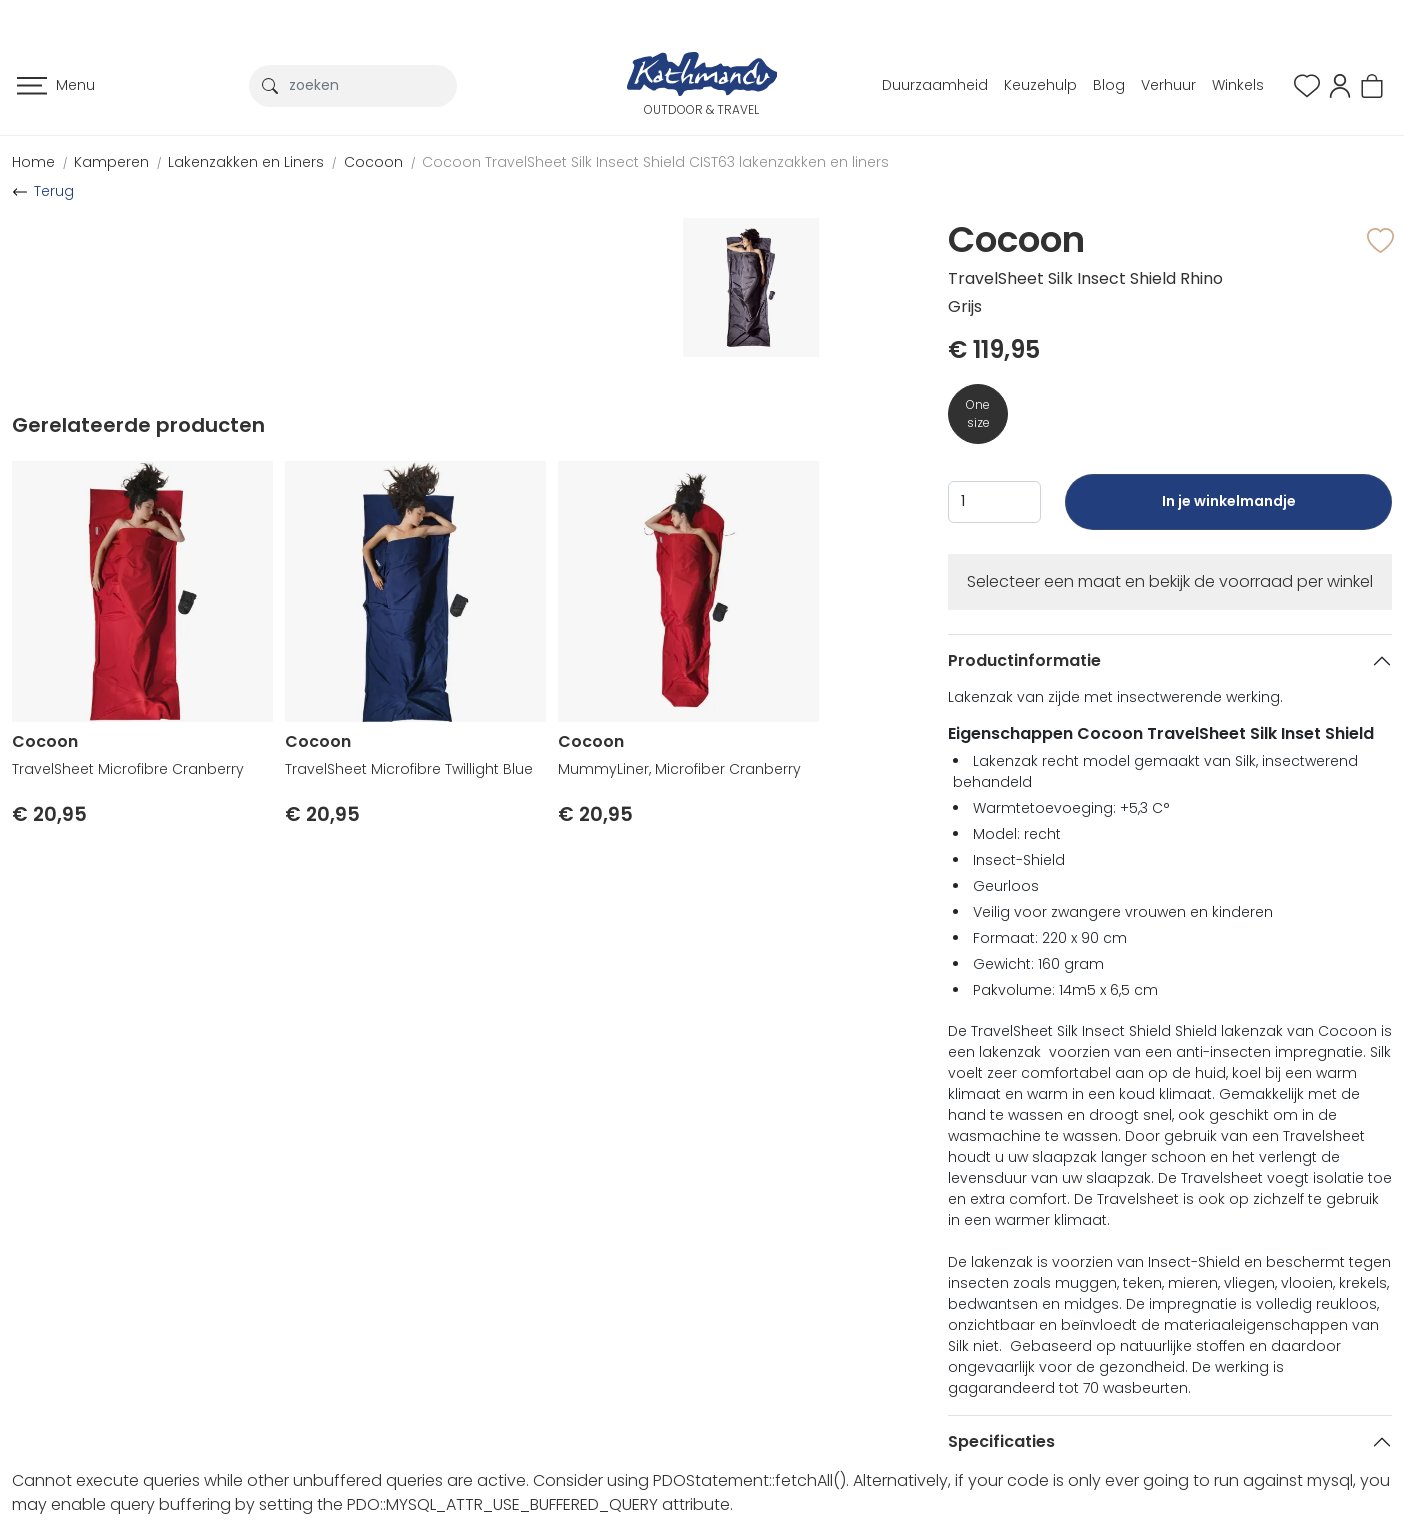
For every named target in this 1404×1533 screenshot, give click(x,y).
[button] (1340, 84)
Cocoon (373, 162)
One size (978, 413)
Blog (1109, 85)
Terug (54, 191)
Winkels (1238, 85)
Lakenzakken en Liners (246, 162)
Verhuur (1168, 85)
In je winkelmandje (1228, 510)
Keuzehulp (1040, 85)
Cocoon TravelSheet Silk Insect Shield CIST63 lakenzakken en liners (655, 162)
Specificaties (1001, 1441)
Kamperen (111, 162)
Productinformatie (1024, 660)
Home (33, 162)
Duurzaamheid (935, 85)
